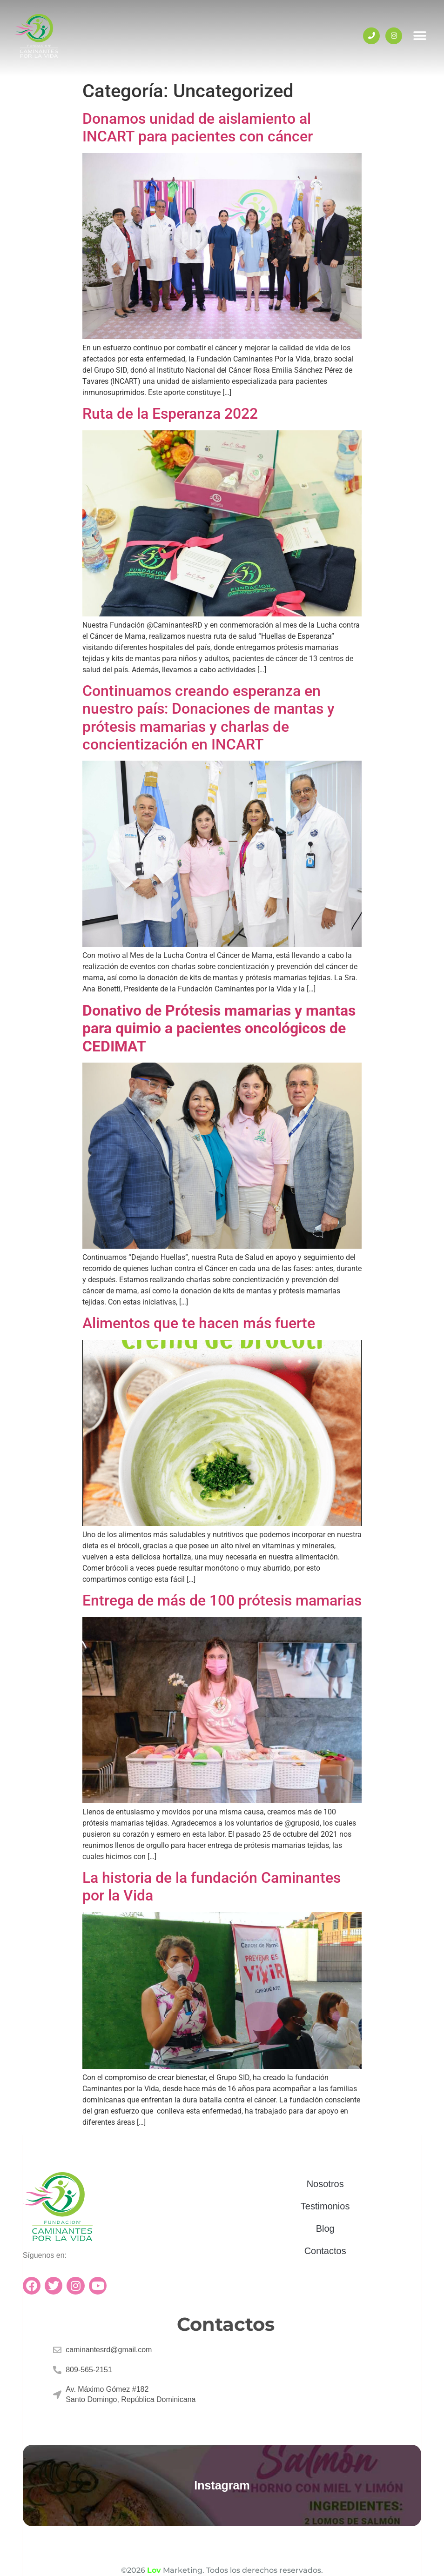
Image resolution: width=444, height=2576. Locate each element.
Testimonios (325, 2206)
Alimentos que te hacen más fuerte (198, 1323)
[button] (419, 35)
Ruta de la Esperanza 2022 (170, 413)
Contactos (325, 2251)
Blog (325, 2228)
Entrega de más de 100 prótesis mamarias (222, 1600)
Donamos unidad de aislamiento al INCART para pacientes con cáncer (197, 127)
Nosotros (325, 2184)
